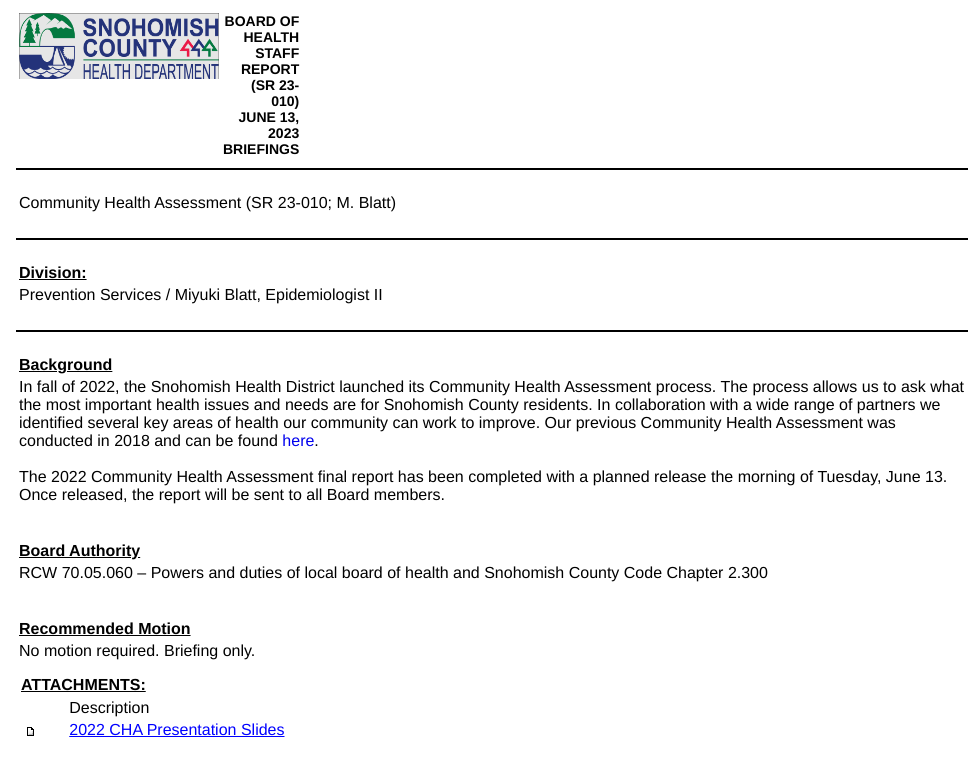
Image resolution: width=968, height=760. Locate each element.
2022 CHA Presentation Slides (176, 730)
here (298, 441)
